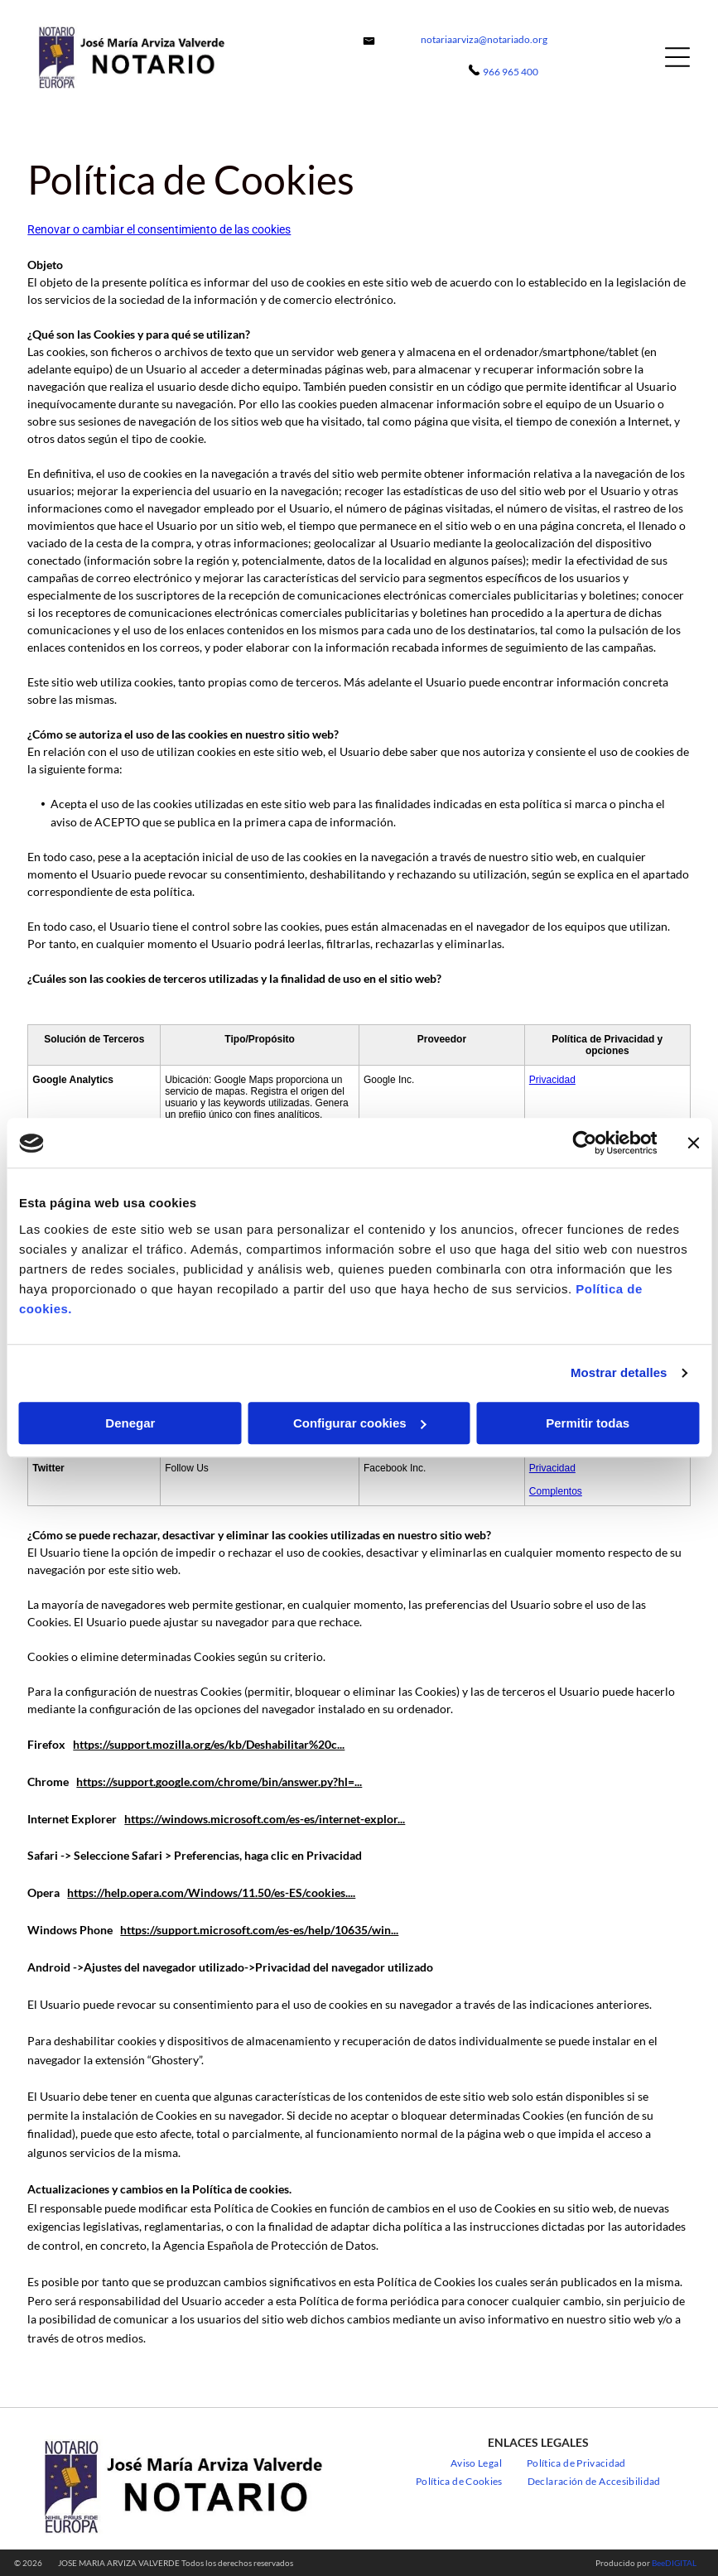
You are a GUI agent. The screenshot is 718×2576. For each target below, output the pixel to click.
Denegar (130, 1423)
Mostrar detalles (619, 1373)
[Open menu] (677, 57)
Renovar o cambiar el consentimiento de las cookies (159, 229)
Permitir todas (587, 1423)
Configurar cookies (359, 1423)
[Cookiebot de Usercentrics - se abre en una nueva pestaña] (584, 1143)
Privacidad (552, 1080)
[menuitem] (476, 2462)
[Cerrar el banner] (693, 1143)
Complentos (555, 1491)
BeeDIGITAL (674, 2563)
